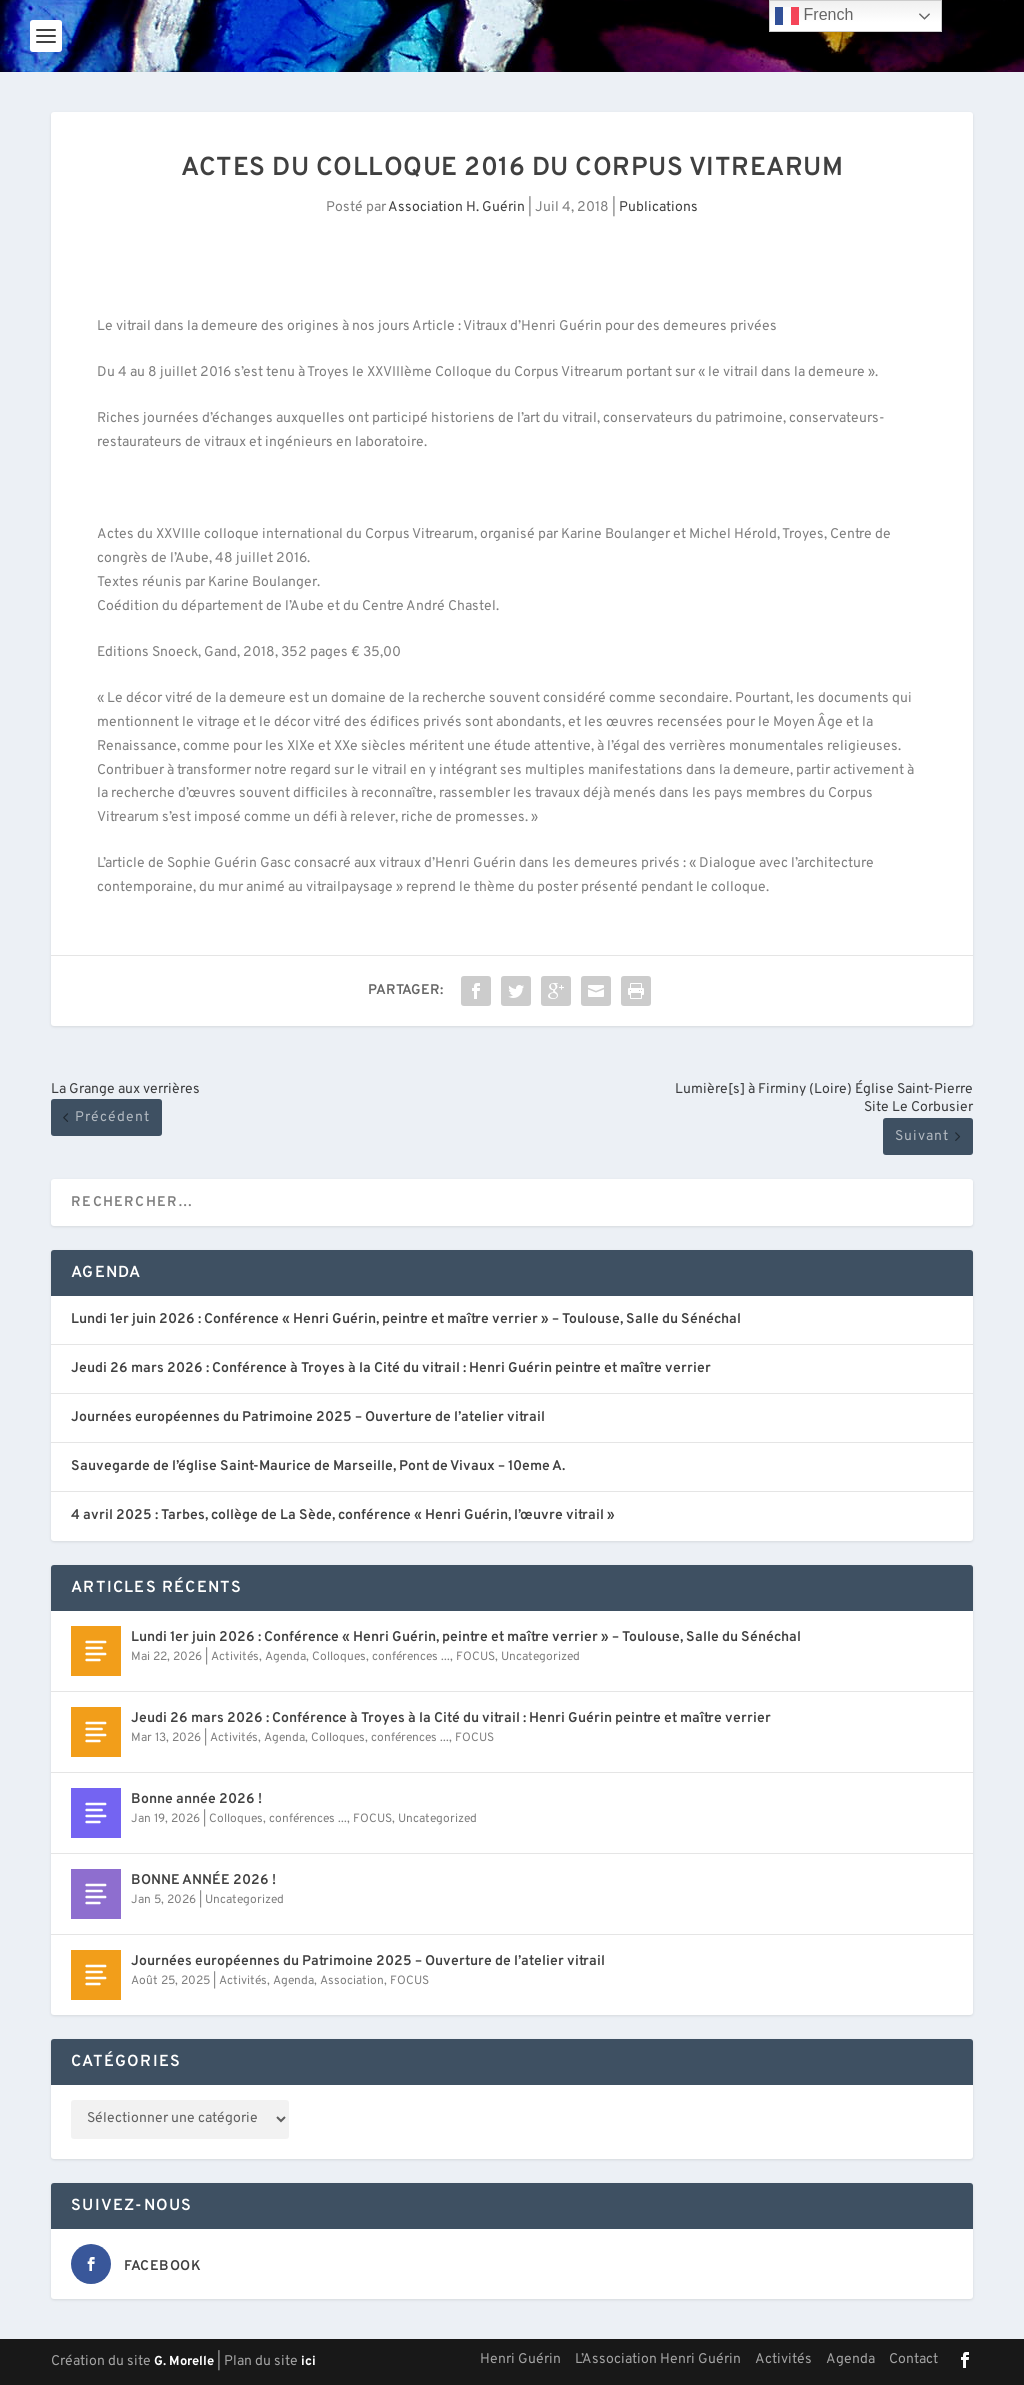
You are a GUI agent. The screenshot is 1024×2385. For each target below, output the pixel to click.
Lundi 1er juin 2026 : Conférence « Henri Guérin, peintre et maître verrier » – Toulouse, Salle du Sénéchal (406, 1319)
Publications (658, 207)
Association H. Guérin (456, 207)
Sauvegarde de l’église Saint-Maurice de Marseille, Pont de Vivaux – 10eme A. (318, 1466)
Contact (913, 2359)
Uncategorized (540, 1657)
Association (352, 1981)
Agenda (285, 1657)
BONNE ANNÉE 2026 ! (203, 1880)
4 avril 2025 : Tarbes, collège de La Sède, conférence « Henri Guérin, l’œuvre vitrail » (343, 1515)
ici (308, 2362)
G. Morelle (184, 2362)
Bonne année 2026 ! (196, 1799)
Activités (235, 1657)
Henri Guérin (520, 2359)
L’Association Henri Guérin (658, 2359)
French (814, 16)
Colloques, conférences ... (381, 1657)
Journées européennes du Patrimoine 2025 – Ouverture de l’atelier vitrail (308, 1417)
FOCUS (475, 1657)
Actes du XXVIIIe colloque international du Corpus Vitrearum (285, 534)
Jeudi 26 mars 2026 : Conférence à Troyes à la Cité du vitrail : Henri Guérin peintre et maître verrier (391, 1368)
